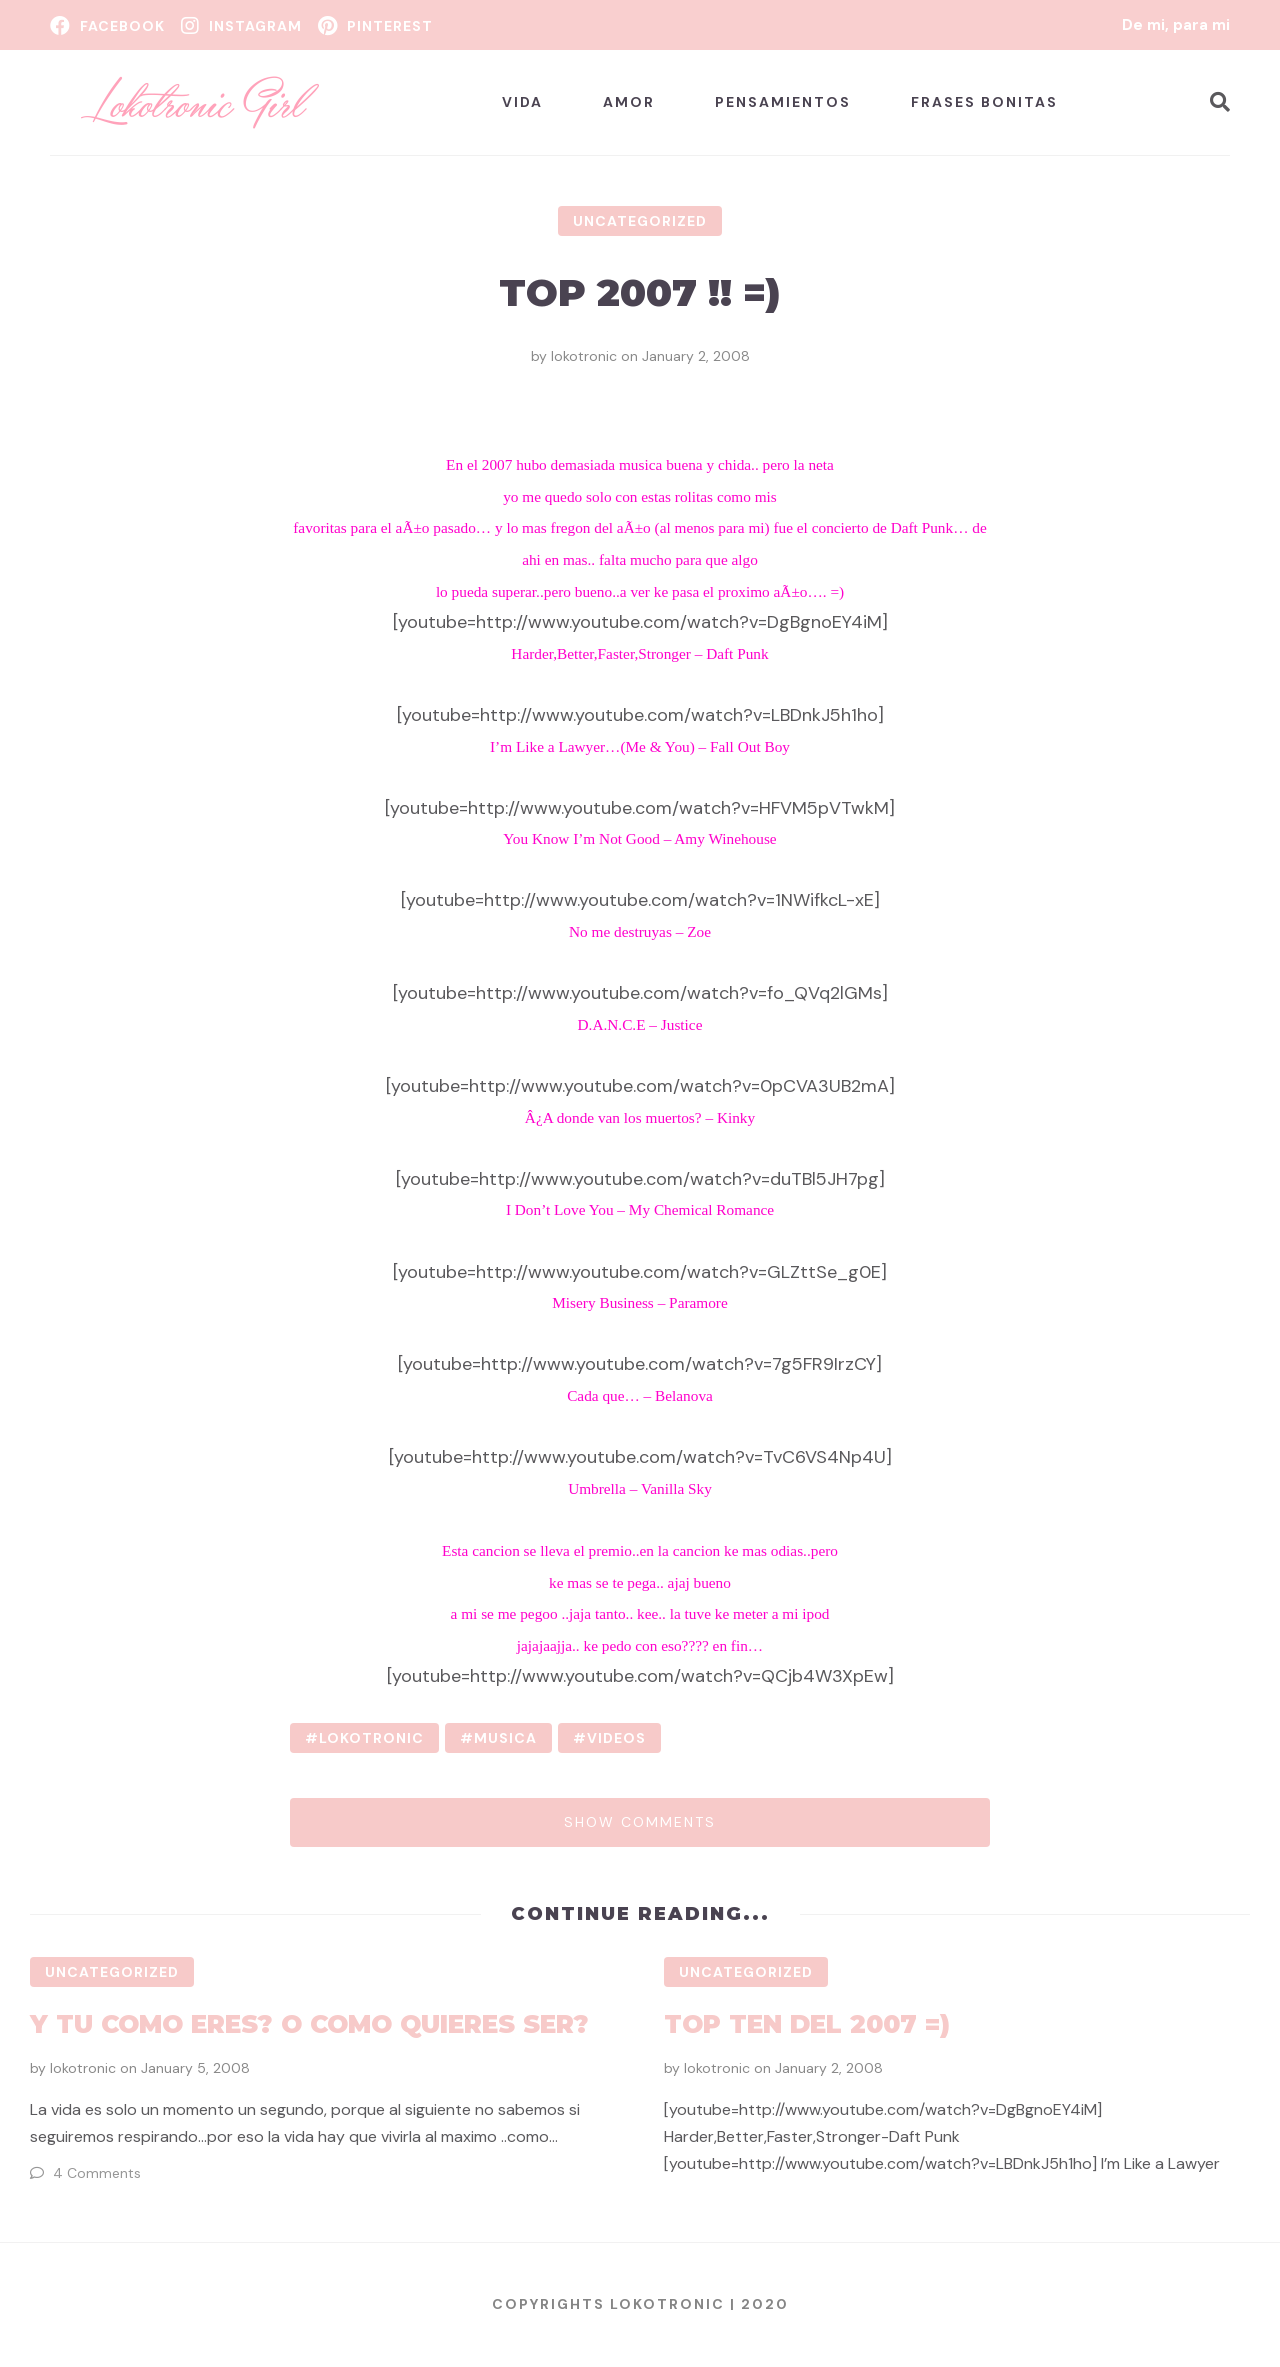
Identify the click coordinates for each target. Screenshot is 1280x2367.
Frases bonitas (984, 102)
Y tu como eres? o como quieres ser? (309, 2024)
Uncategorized (640, 221)
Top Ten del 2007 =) (807, 2024)
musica (505, 1738)
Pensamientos (783, 102)
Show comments (640, 1822)
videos (616, 1738)
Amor (629, 102)
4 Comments (97, 2173)
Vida (522, 102)
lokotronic (584, 356)
